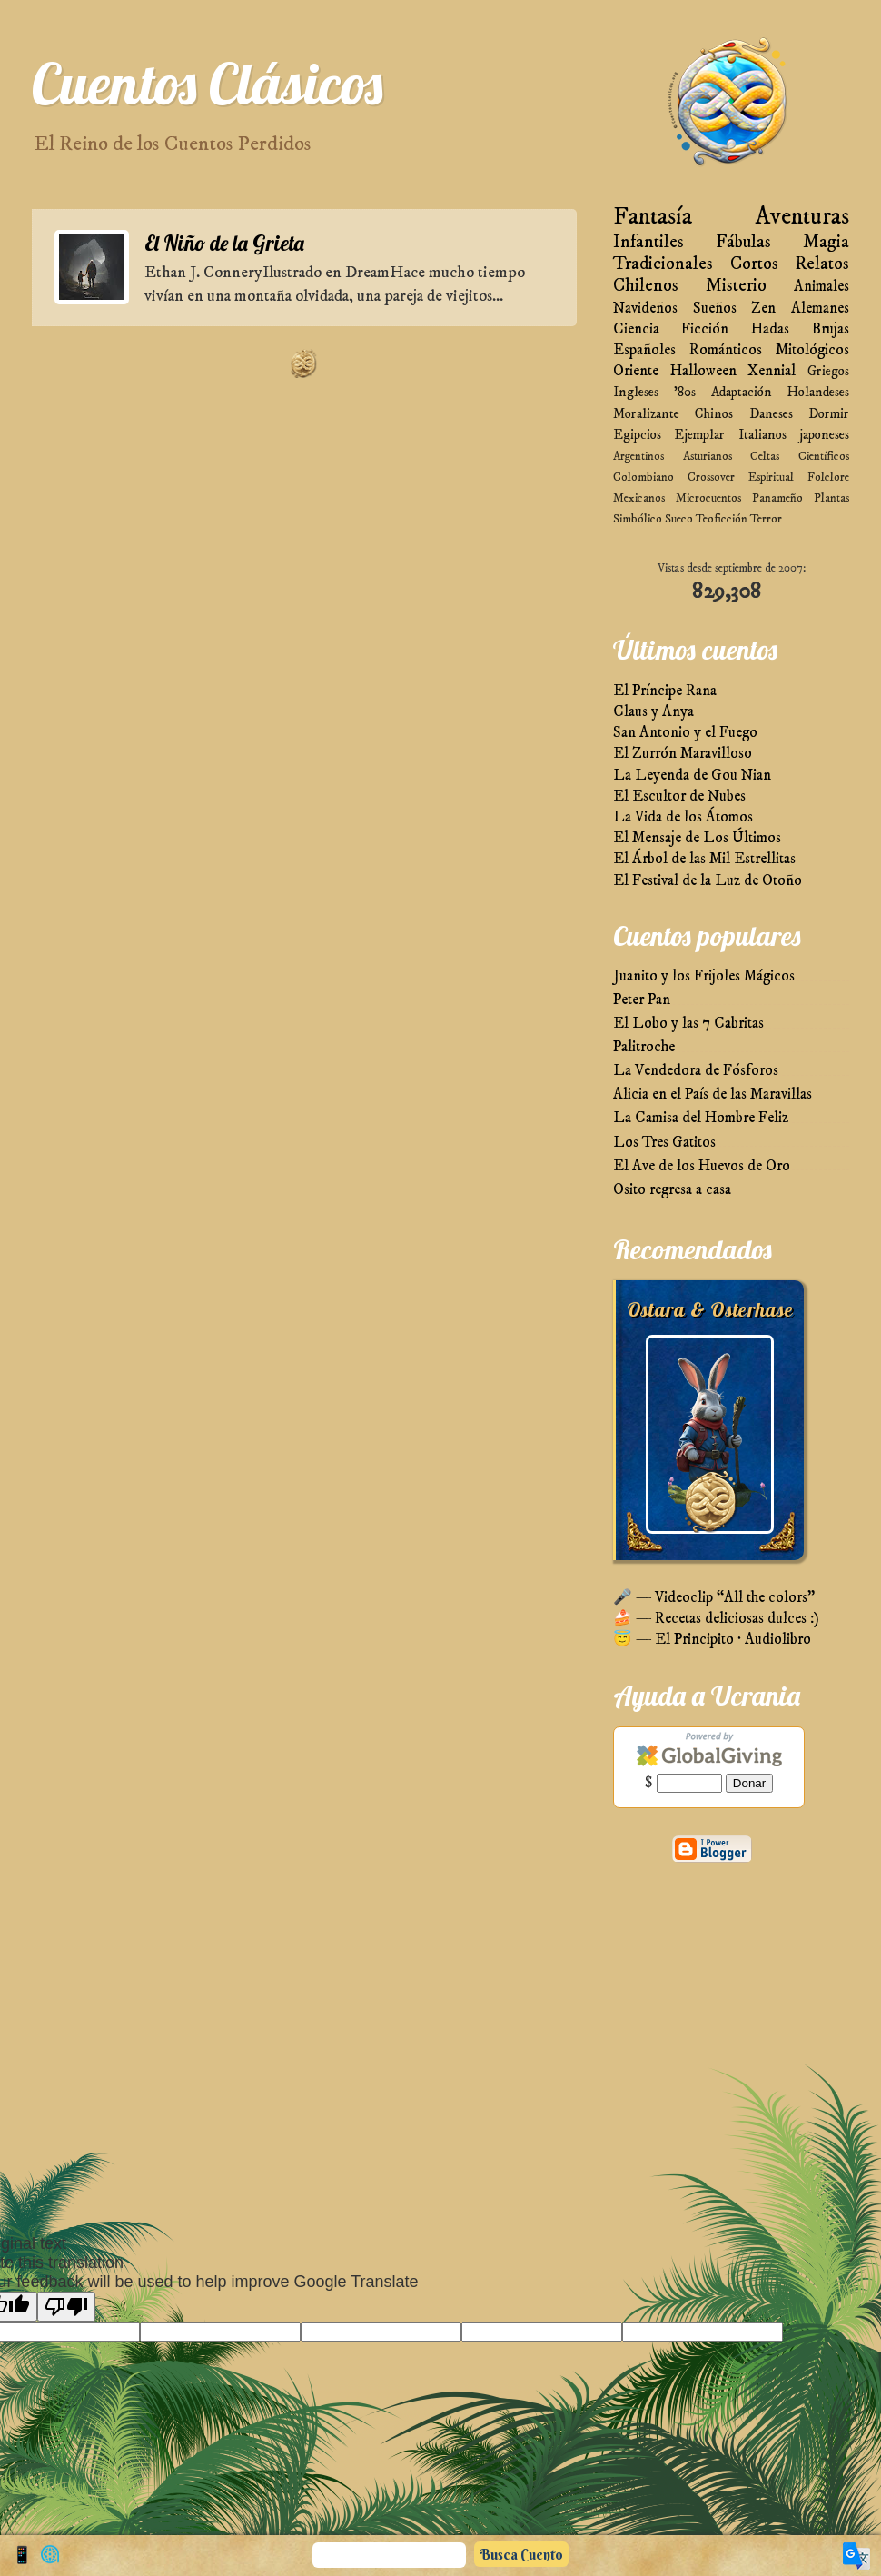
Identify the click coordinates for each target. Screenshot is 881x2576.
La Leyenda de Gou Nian (692, 775)
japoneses (824, 434)
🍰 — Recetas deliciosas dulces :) (716, 1618)
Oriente (635, 371)
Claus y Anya (653, 711)
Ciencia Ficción (670, 329)
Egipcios (637, 434)
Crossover (711, 477)
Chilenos (645, 285)
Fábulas (743, 242)
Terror (766, 519)
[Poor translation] (66, 2307)
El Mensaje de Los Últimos (697, 838)
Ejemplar (699, 434)
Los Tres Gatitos (664, 1142)
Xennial (771, 371)
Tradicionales (663, 264)
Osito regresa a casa (672, 1189)
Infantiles (648, 242)
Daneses (771, 414)
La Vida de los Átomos (683, 817)
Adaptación (741, 392)
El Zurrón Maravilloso (682, 753)
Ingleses (635, 392)
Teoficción (721, 519)
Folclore (828, 477)
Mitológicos (812, 350)
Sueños (715, 308)
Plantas (831, 498)
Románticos (725, 350)
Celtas (764, 456)
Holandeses (818, 392)
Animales (821, 286)
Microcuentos (708, 498)
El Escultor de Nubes (679, 796)
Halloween (703, 371)
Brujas (830, 329)
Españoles (644, 350)
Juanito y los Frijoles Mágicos (704, 976)
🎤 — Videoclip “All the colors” (714, 1597)
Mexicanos (639, 498)
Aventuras (802, 217)
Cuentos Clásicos (207, 83)
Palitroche (644, 1047)
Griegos (828, 371)
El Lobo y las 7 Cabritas (688, 1023)
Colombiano (643, 477)
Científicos (823, 456)
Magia (826, 242)
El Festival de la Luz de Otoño (707, 880)
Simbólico (637, 519)
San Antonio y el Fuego (685, 732)
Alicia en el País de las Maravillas (712, 1094)
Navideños (645, 308)
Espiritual (771, 477)
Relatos (822, 264)
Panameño (777, 498)
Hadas (770, 329)
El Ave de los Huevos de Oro (701, 1166)
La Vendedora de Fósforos (695, 1070)
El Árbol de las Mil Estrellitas (704, 859)
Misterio (736, 285)
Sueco (679, 519)
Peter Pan (641, 1000)
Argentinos (638, 456)
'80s (685, 392)
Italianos (762, 434)
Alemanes (820, 308)
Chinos (714, 414)
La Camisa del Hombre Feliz (700, 1118)
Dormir (828, 414)
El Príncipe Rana (665, 691)
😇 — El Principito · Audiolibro (712, 1639)
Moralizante (646, 414)
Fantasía (652, 217)
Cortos (754, 264)
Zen (763, 308)
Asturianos (707, 456)
